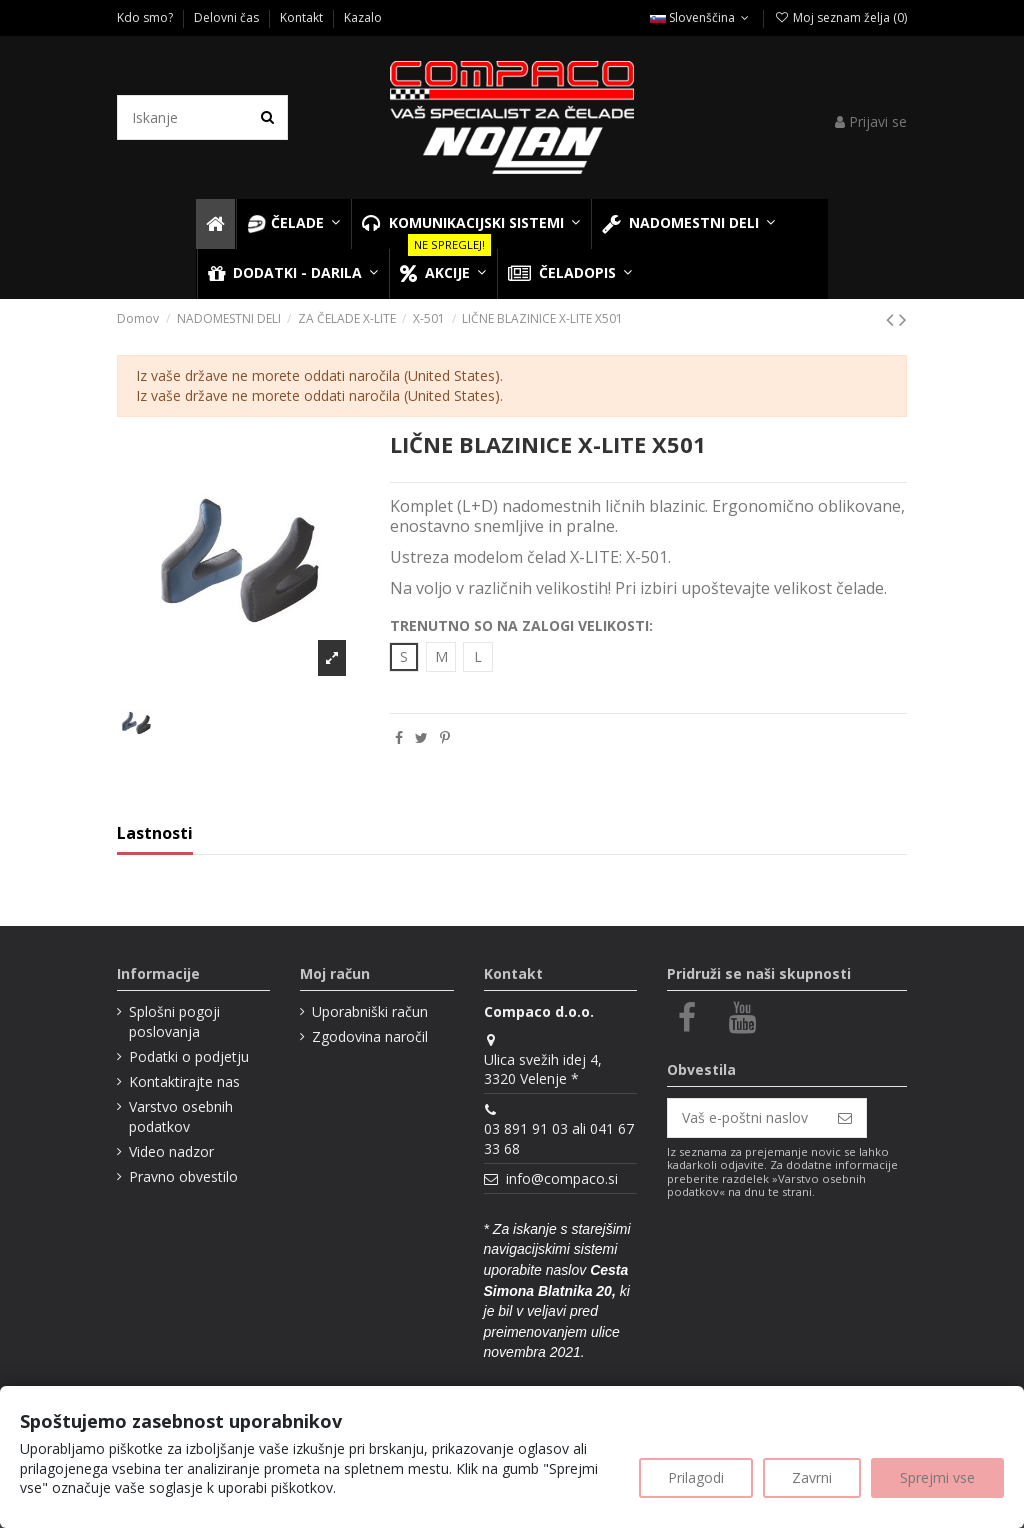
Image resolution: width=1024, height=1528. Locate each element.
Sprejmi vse (937, 1477)
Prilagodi (696, 1477)
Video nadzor (171, 1151)
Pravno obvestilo (183, 1176)
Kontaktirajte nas (184, 1081)
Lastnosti (155, 834)
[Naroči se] (845, 1118)
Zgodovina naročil (370, 1036)
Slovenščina (701, 17)
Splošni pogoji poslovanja (174, 1021)
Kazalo (363, 17)
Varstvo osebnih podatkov (181, 1116)
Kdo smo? (146, 17)
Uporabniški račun (370, 1011)
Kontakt (303, 17)
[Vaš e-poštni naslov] (746, 1118)
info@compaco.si (562, 1178)
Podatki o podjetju (189, 1056)
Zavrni (812, 1477)
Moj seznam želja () (840, 17)
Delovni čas (228, 17)
